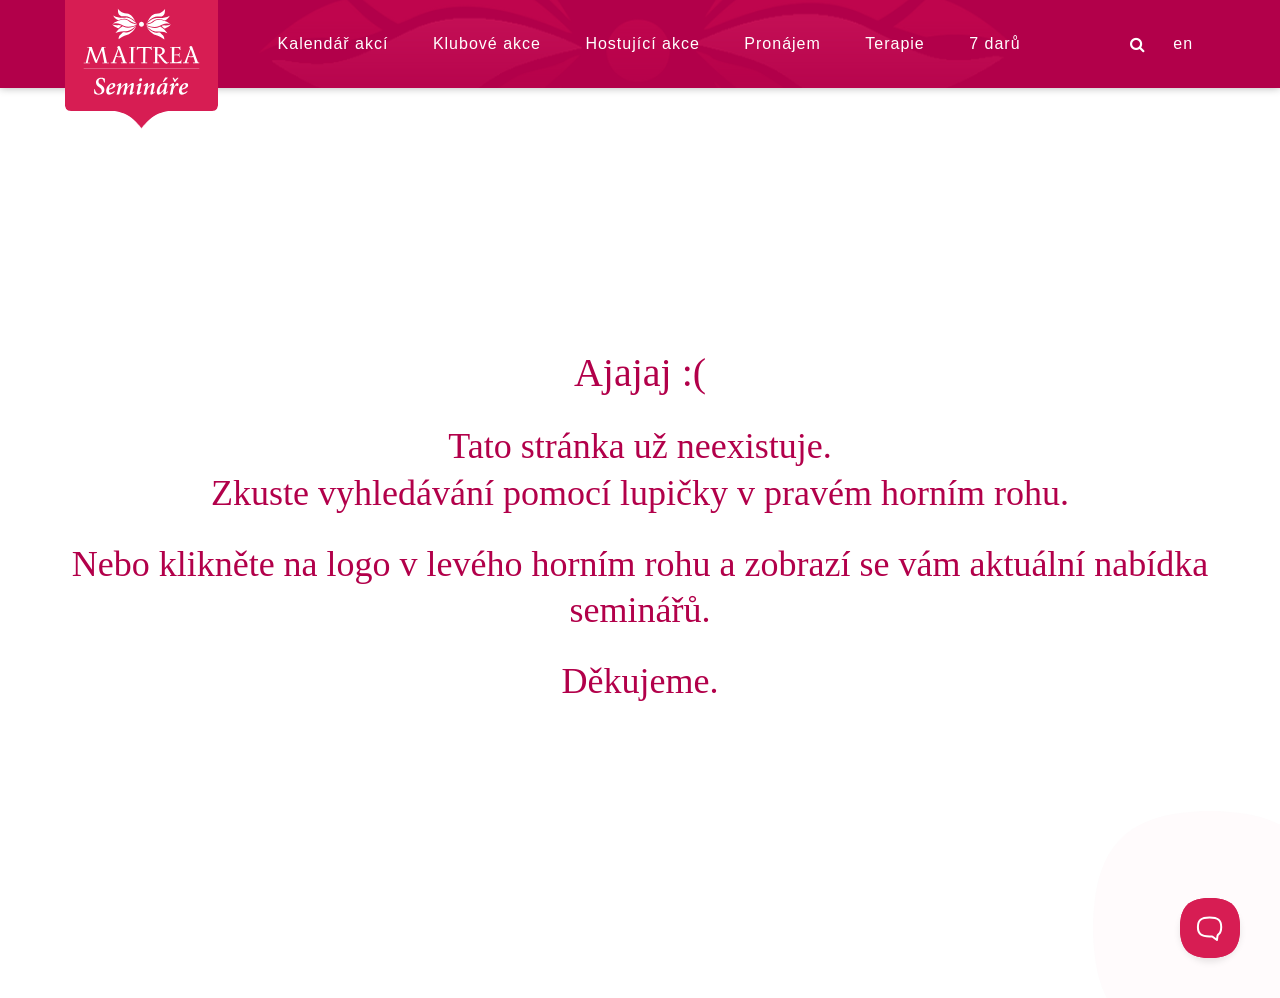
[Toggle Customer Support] (1210, 928)
